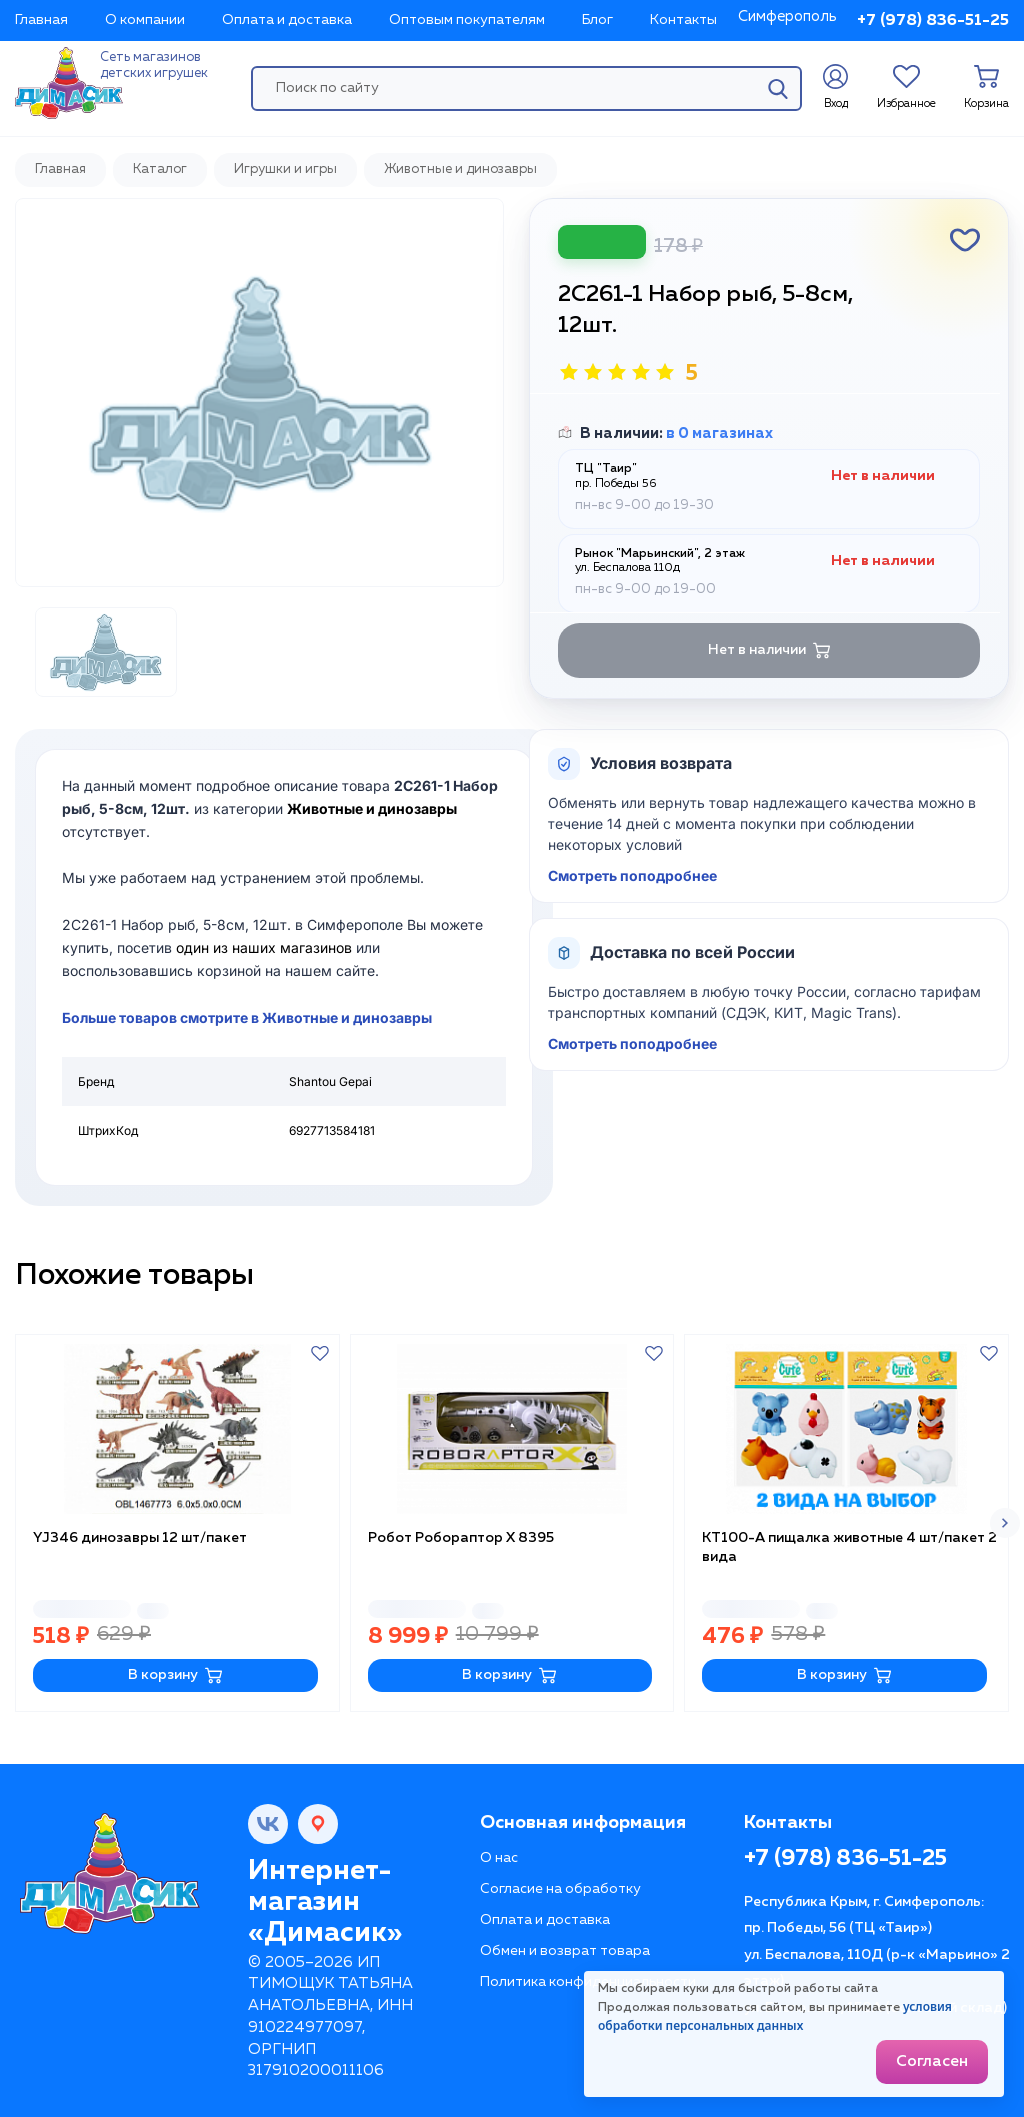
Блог (597, 20)
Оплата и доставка (287, 20)
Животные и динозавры (372, 808)
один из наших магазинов (264, 947)
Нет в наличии (769, 650)
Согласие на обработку (560, 1889)
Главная (41, 20)
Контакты (683, 20)
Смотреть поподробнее (632, 875)
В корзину (175, 1675)
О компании (145, 20)
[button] (1005, 1523)
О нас (499, 1858)
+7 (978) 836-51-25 (933, 21)
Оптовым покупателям (467, 20)
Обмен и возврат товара (565, 1951)
